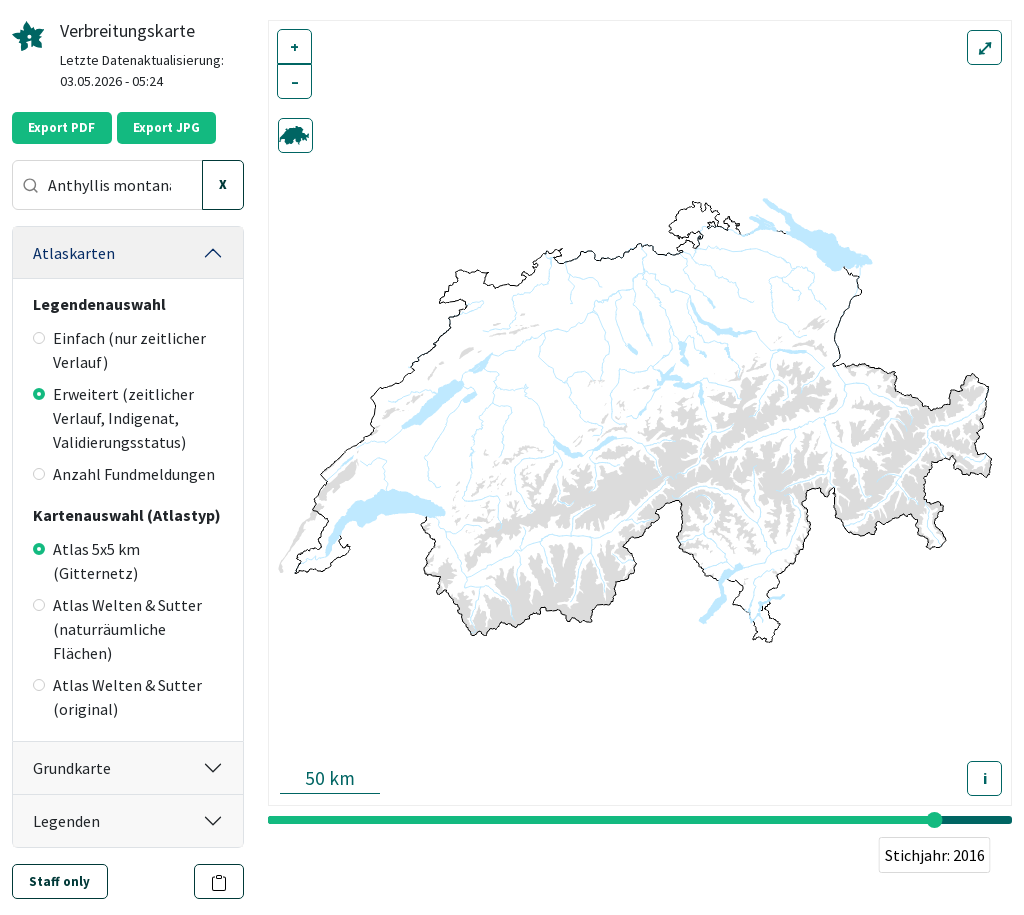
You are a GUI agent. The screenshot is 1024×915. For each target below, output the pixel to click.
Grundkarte (72, 768)
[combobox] (107, 185)
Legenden (66, 821)
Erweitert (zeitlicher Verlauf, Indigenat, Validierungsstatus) (113, 418)
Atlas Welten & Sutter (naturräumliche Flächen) (117, 629)
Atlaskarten (74, 253)
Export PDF (61, 127)
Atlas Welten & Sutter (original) (117, 697)
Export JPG (166, 127)
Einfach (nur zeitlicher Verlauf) (119, 350)
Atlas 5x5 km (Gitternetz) (86, 561)
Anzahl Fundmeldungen (124, 474)
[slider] (935, 820)
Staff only (59, 881)
